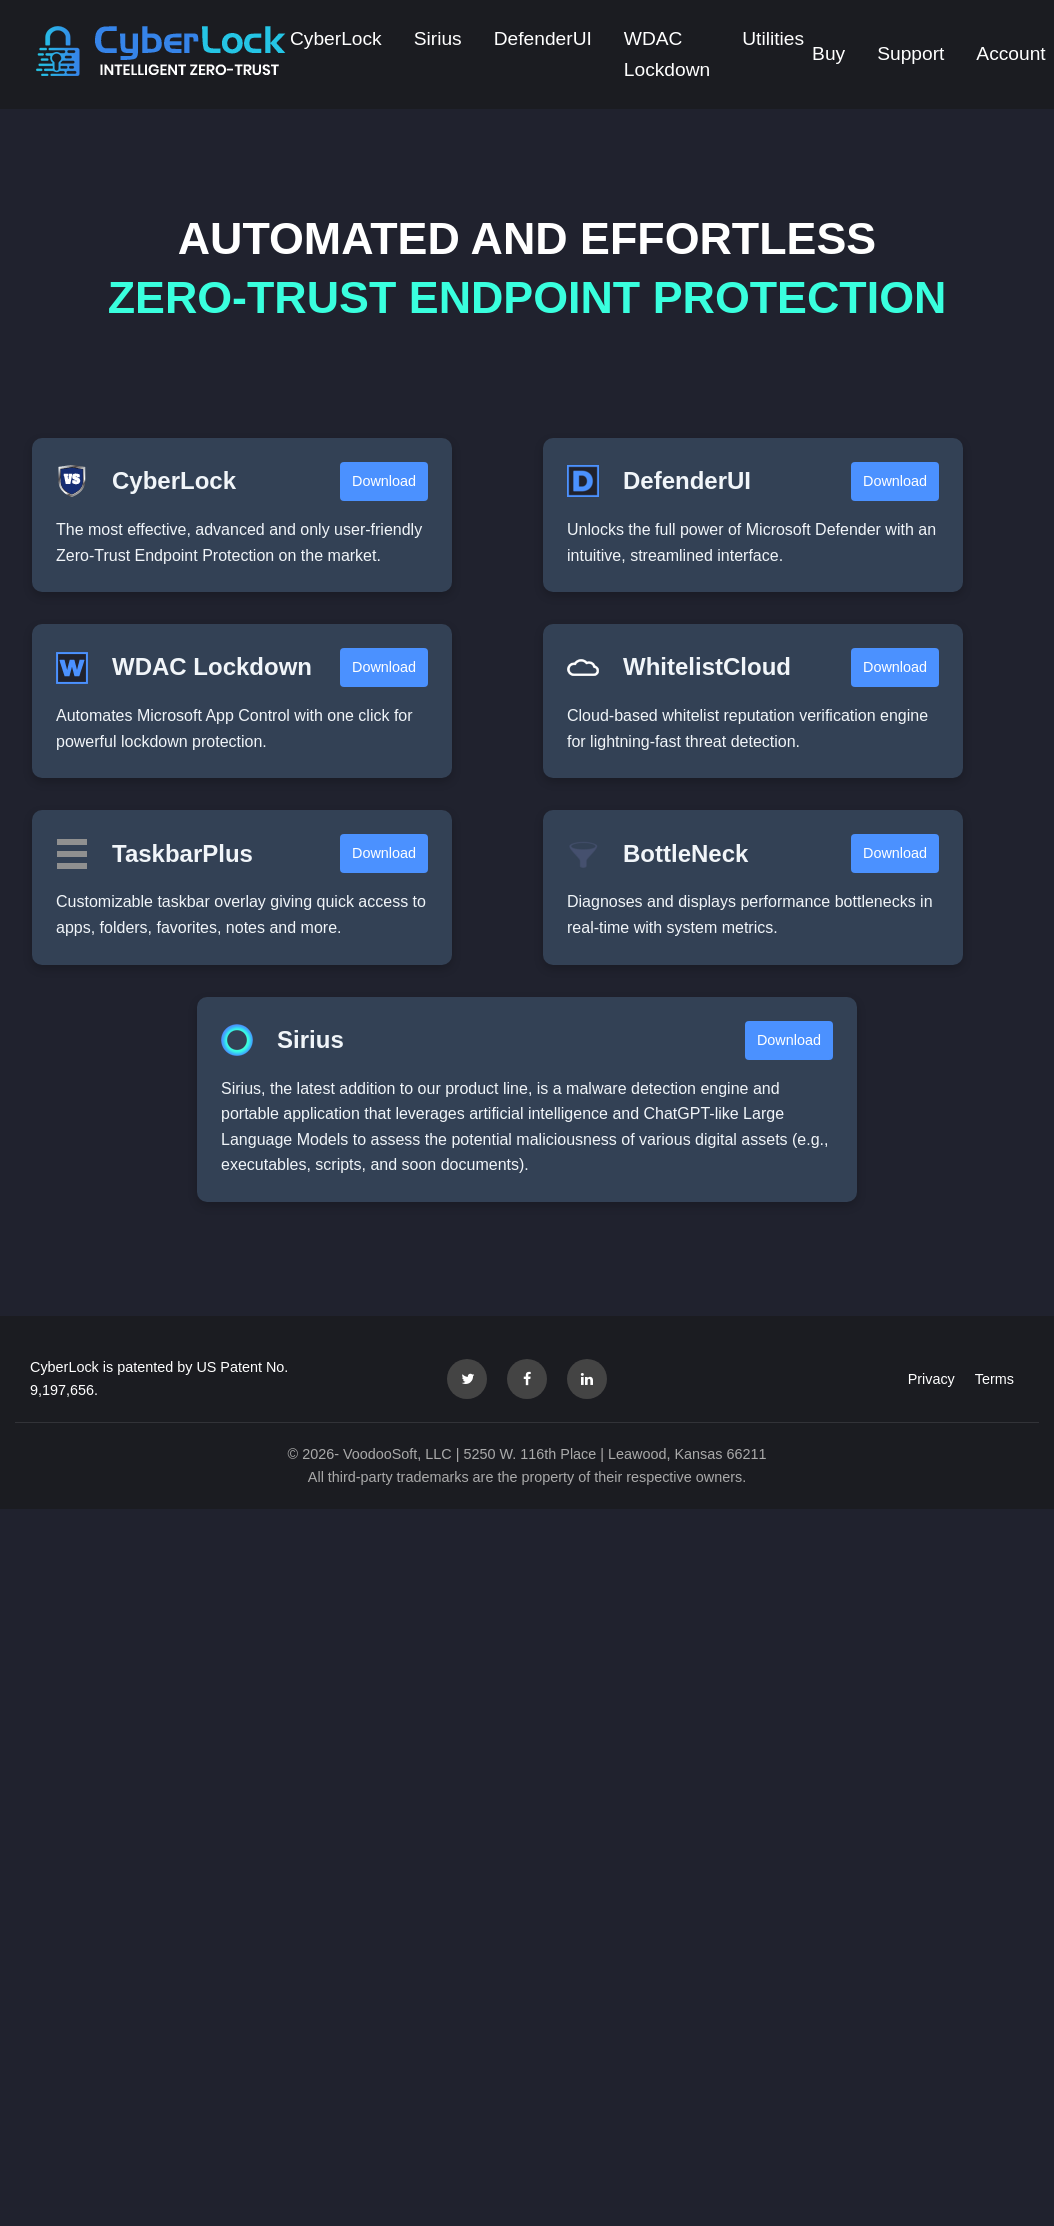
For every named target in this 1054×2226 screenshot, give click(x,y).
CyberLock (336, 38)
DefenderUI (543, 38)
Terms (994, 1379)
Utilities (773, 38)
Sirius (438, 38)
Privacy (931, 1379)
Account (1010, 53)
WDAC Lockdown (667, 54)
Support (910, 53)
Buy (828, 53)
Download (384, 481)
